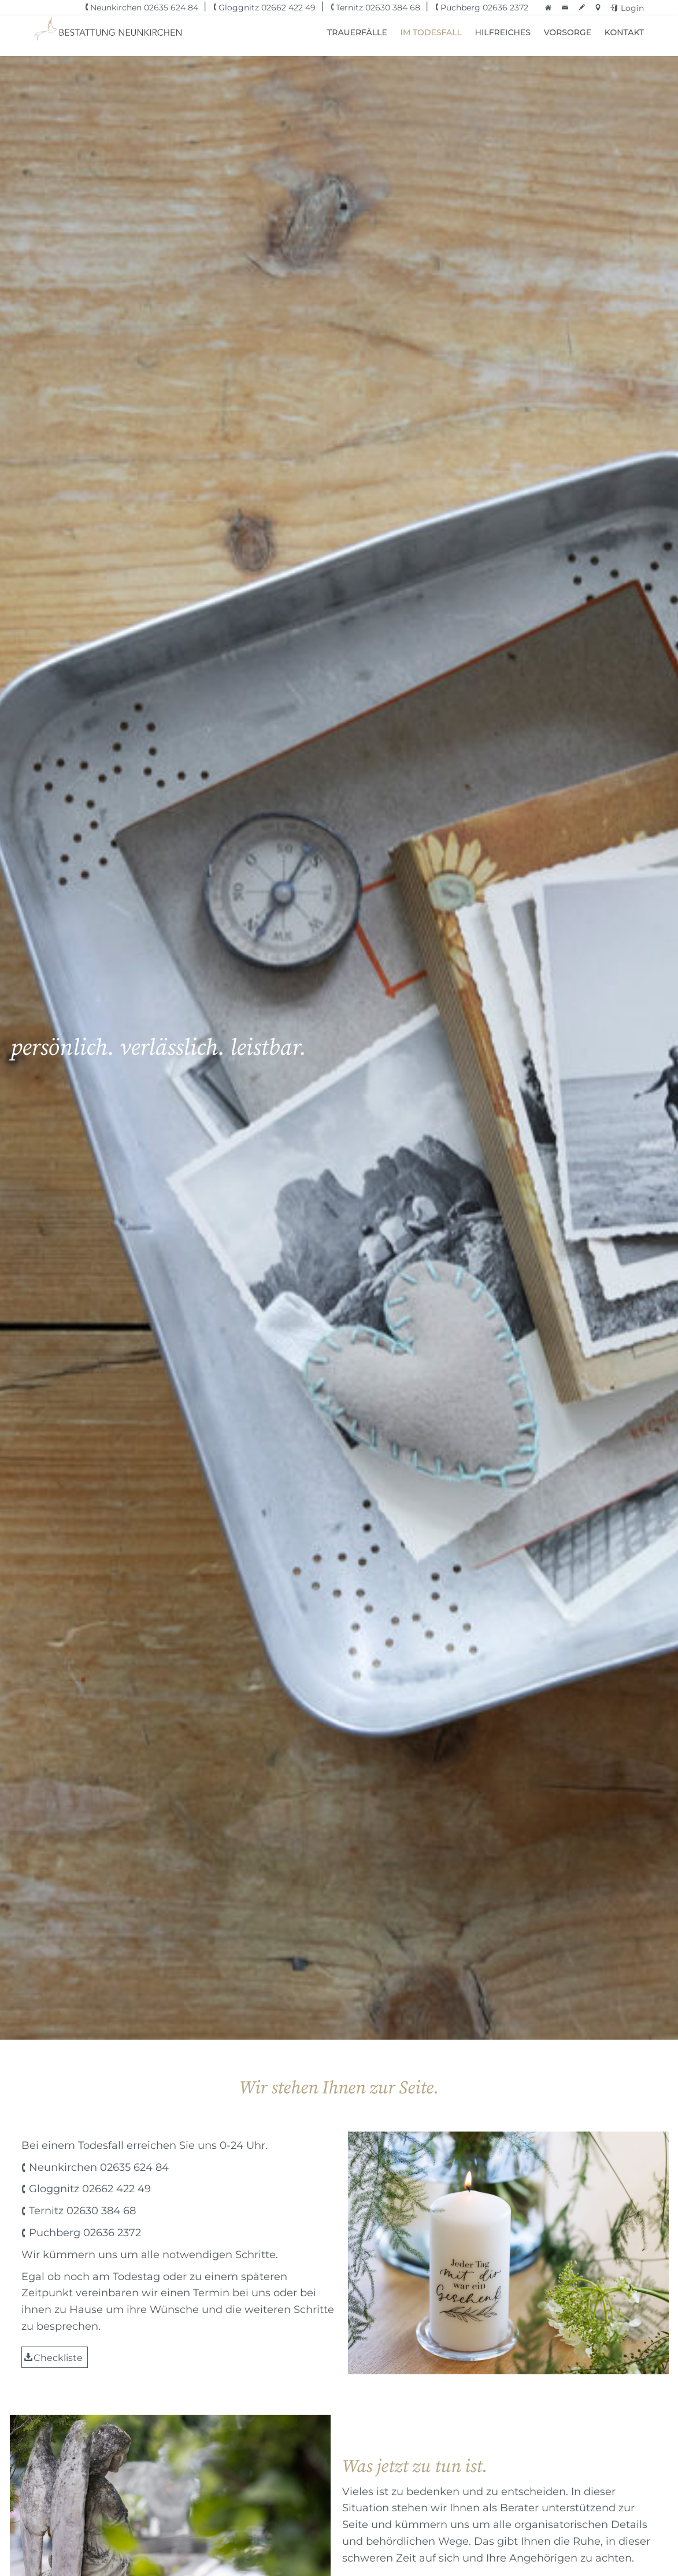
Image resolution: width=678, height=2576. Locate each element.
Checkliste (58, 2357)
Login (632, 8)
